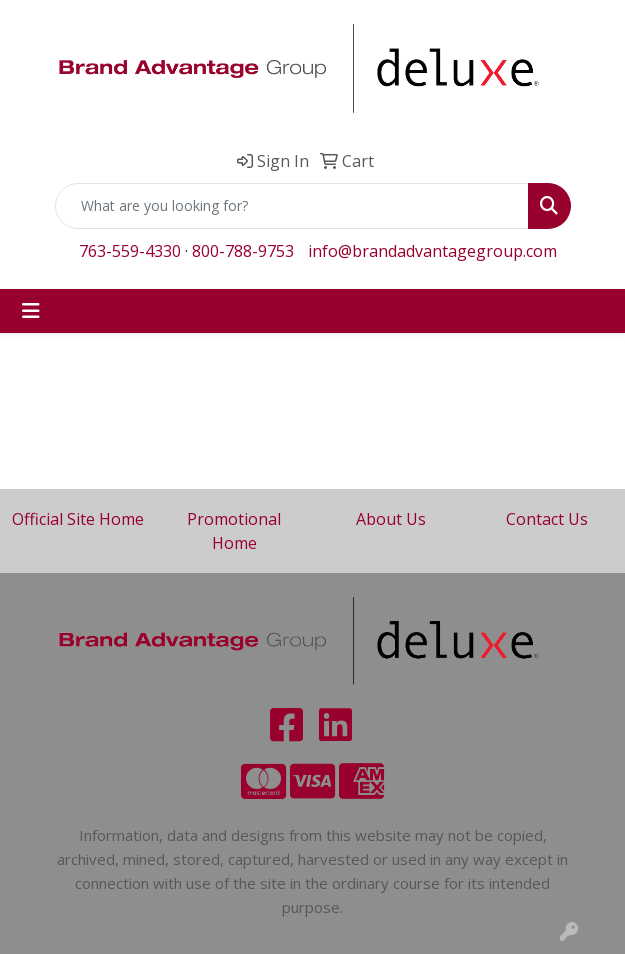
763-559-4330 (130, 251)
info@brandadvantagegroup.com (432, 251)
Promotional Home (234, 531)
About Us (391, 519)
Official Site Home (78, 519)
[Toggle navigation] (31, 311)
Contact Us (547, 519)
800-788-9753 (243, 251)
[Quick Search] (292, 206)
